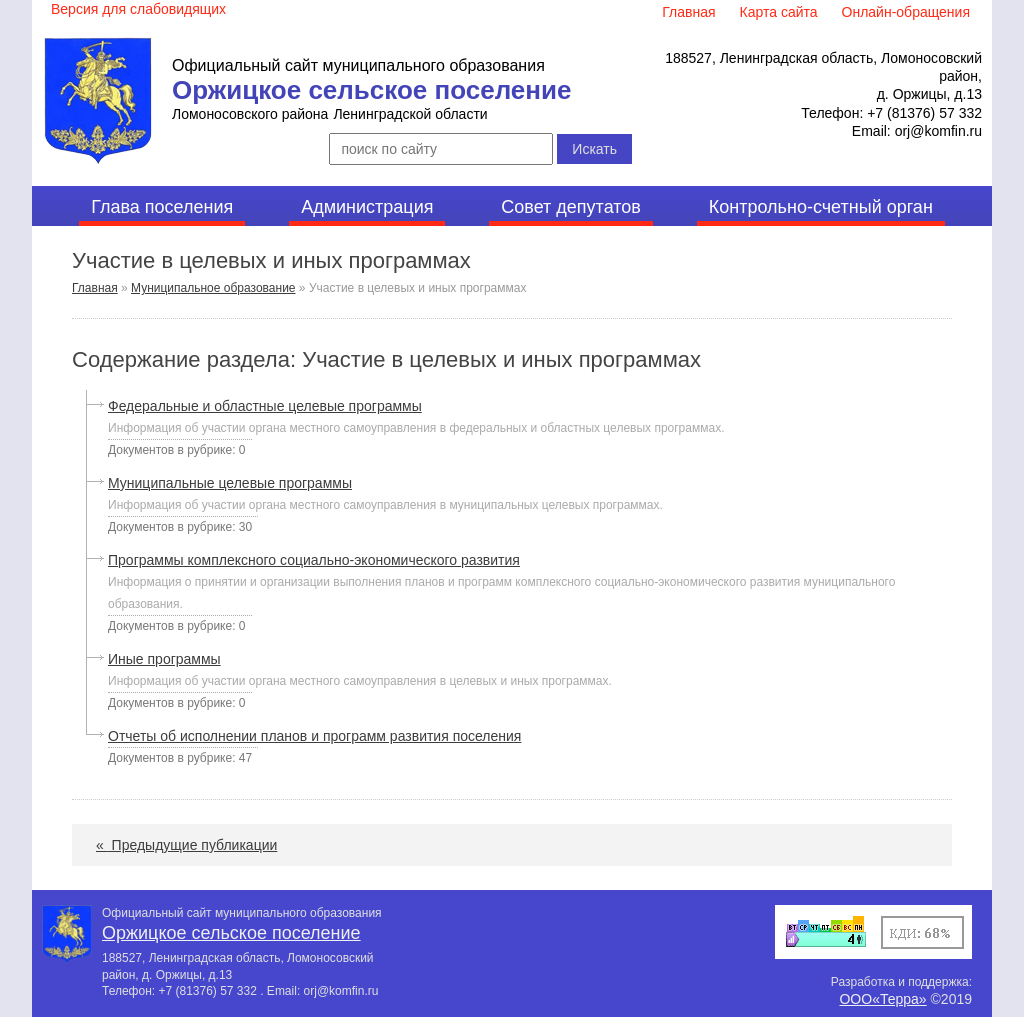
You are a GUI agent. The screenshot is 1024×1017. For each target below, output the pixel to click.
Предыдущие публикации (186, 845)
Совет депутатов (571, 207)
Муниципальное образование (213, 288)
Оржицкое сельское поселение (371, 90)
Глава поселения (162, 207)
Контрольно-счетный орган (821, 207)
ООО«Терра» (882, 999)
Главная (95, 288)
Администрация (367, 207)
